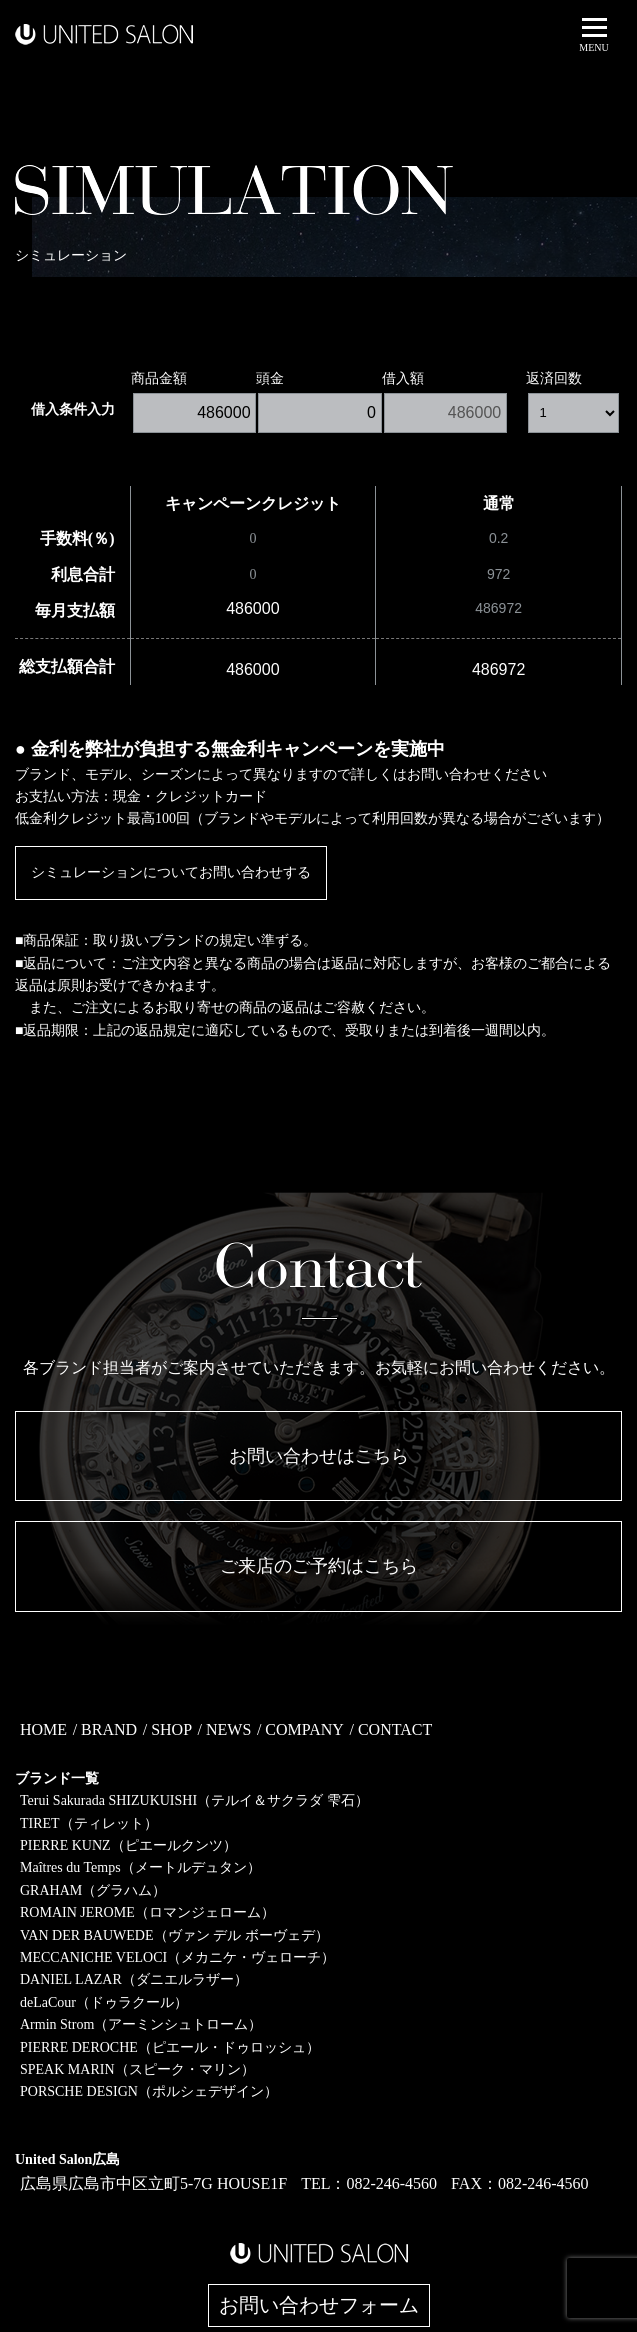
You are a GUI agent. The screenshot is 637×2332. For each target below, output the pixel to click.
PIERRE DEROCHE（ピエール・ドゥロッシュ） (170, 2047)
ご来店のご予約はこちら (319, 1566)
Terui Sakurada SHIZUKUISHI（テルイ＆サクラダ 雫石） (194, 1800)
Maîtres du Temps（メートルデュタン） (140, 1867)
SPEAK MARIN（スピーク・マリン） (137, 2069)
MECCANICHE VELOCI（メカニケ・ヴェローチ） (177, 1957)
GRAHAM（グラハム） (93, 1890)
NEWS (228, 1729)
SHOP (171, 1729)
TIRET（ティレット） (89, 1823)
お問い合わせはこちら (319, 1456)
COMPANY (304, 1729)
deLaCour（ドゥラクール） (104, 2002)
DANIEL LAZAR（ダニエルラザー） (134, 1979)
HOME (43, 1729)
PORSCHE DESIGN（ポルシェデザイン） (149, 2091)
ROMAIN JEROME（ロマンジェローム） (147, 1912)
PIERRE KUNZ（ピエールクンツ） (128, 1845)
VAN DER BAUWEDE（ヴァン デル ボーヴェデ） (174, 1935)
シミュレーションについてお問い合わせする (171, 872)
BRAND (109, 1729)
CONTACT (395, 1729)
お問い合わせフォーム (319, 2305)
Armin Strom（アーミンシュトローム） (141, 2024)
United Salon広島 (67, 2159)
